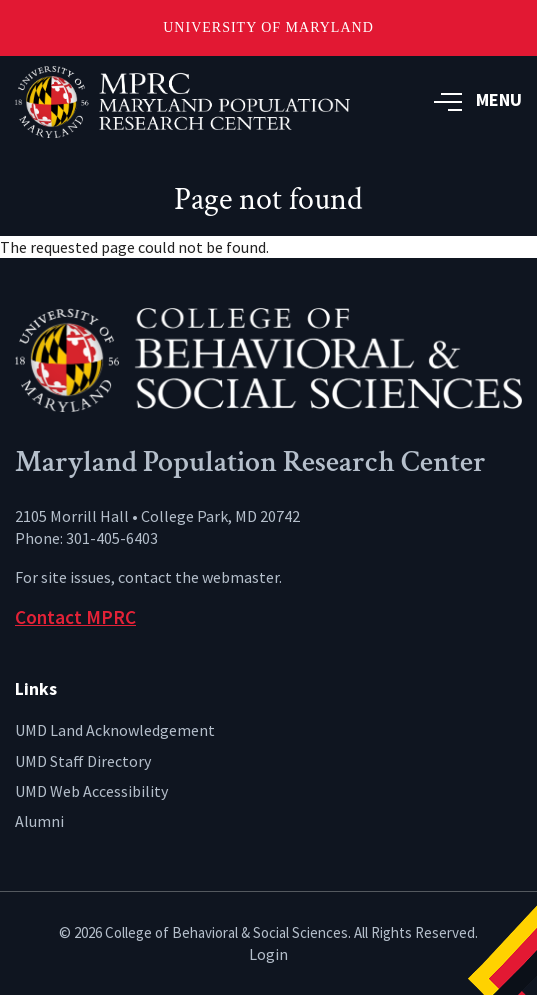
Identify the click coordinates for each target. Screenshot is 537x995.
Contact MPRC (75, 617)
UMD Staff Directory (83, 761)
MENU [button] (478, 99)
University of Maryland (268, 27)
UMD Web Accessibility (91, 791)
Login (268, 954)
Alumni (39, 821)
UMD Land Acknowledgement (115, 730)
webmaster (240, 577)
